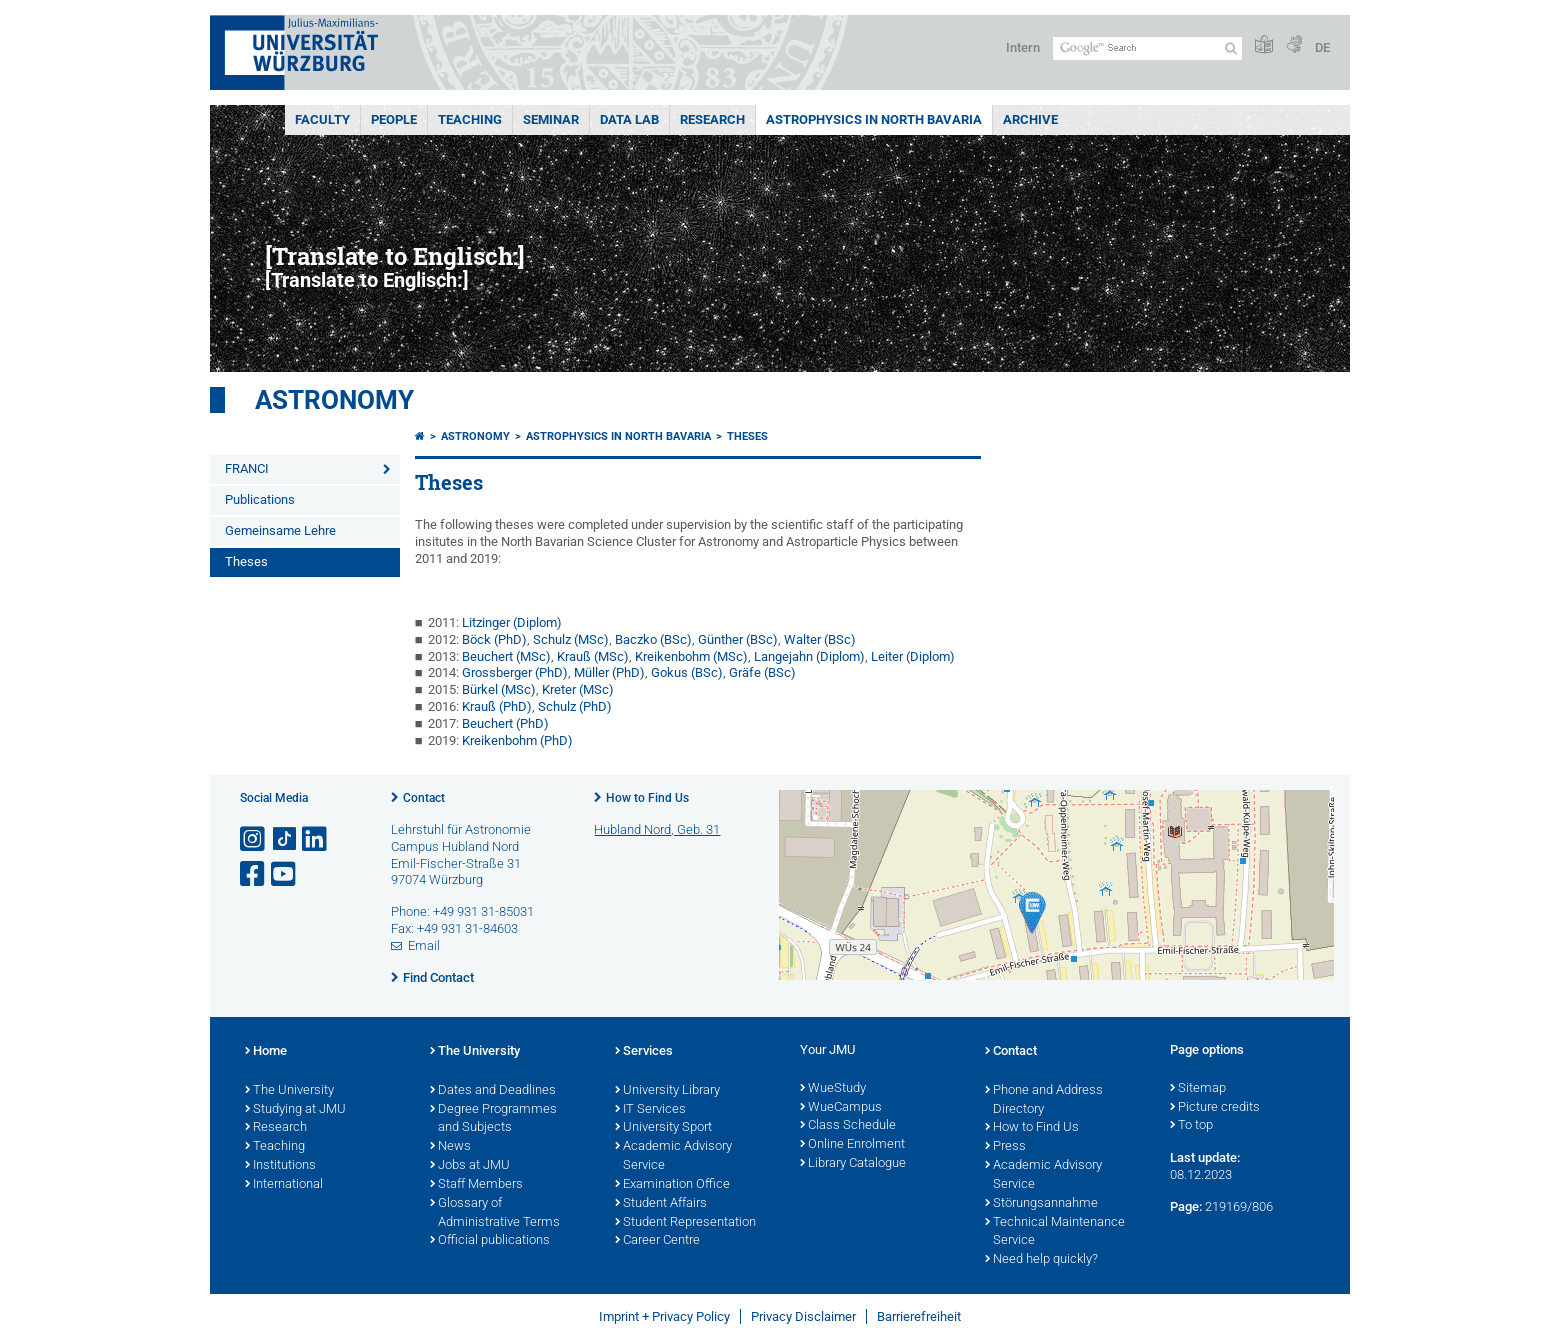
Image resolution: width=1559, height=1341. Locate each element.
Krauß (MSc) (593, 656)
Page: (1186, 1206)
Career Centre (657, 1241)
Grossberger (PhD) (515, 672)
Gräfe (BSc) (762, 672)
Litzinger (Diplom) (512, 622)
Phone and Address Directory (1044, 1100)
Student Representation (685, 1223)
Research (712, 119)
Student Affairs (661, 1204)
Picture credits (1215, 1108)
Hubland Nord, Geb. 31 (657, 829)
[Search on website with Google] (1147, 48)
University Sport (663, 1128)
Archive (1030, 119)
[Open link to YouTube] (285, 874)
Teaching (470, 119)
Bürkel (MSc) (499, 689)
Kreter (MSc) (578, 689)
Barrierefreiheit (919, 1316)
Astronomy (334, 400)
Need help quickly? (1041, 1260)
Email (424, 945)
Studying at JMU (295, 1110)
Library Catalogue (853, 1164)
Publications (260, 499)
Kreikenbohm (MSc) (691, 656)
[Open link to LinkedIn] (316, 839)
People (394, 119)
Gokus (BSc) (687, 672)
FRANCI (247, 468)
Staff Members (476, 1185)
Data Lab (629, 119)
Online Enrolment (852, 1145)
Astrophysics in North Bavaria (874, 119)
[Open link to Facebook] (254, 874)
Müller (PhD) (609, 672)
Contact (424, 798)
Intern (1023, 47)
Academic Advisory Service (673, 1156)
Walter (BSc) (820, 639)
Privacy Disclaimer (803, 1316)
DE (1322, 47)
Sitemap (1198, 1089)
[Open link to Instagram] (254, 839)
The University (289, 1091)
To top (1191, 1126)
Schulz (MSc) (571, 639)
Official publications (490, 1241)
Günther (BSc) (738, 639)
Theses (246, 561)
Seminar (551, 119)
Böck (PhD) (494, 639)
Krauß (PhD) (497, 706)
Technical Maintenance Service (1055, 1232)
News (450, 1147)
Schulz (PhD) (575, 706)
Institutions (280, 1166)
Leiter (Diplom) (913, 656)
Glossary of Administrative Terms (495, 1213)
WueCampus (841, 1108)
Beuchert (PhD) (505, 723)
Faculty (322, 119)
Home (266, 1052)
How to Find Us (647, 798)
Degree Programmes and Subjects (493, 1119)
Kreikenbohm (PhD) (517, 740)
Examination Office (672, 1185)
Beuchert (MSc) (506, 656)
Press (1005, 1147)
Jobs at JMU (470, 1166)
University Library (667, 1091)
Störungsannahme (1041, 1204)
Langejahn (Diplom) (809, 656)
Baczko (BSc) (653, 639)
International (284, 1185)
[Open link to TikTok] (285, 839)
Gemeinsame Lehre (280, 530)
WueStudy (833, 1089)
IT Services (650, 1110)
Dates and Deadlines (493, 1091)
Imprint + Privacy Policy (664, 1316)
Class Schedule (848, 1126)
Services (644, 1052)
